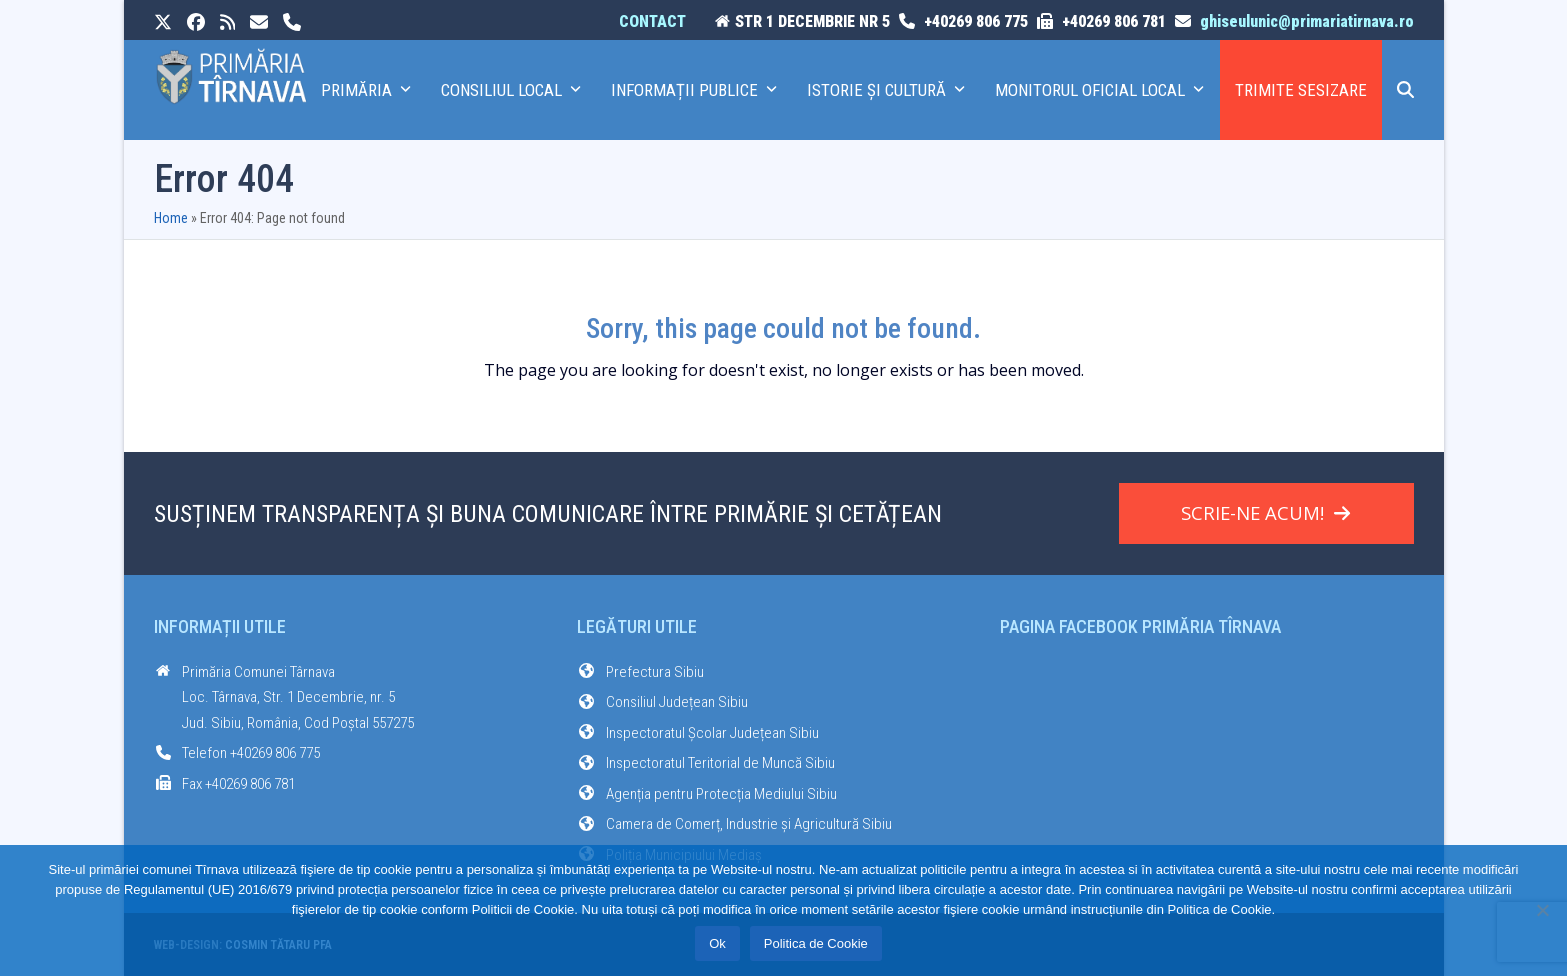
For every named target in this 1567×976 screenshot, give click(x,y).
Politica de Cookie (816, 943)
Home (171, 218)
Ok (717, 943)
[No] (1542, 910)
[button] (1405, 90)
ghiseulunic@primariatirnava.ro (1307, 21)
